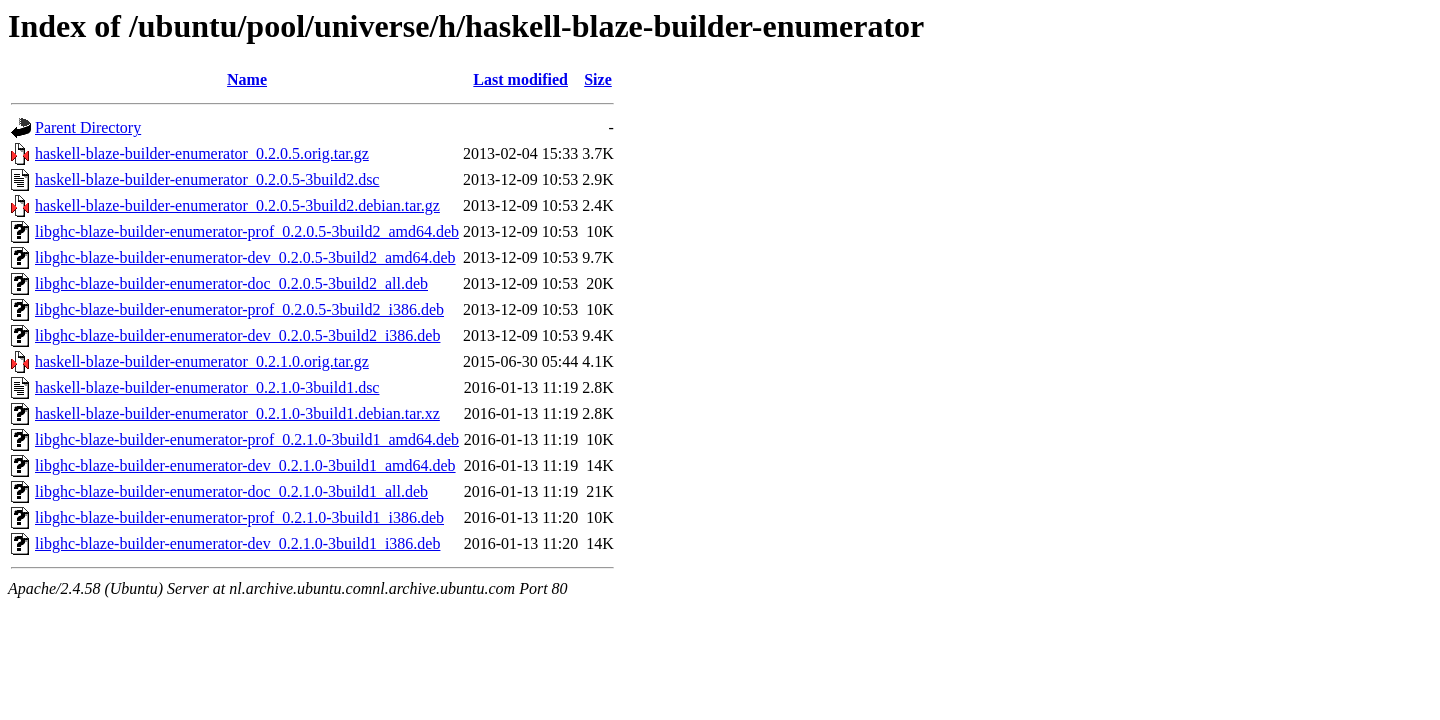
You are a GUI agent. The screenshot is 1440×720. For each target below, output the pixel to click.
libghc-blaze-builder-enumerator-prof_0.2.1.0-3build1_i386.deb (239, 517)
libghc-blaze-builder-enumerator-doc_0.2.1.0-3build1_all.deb (231, 491)
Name (247, 79)
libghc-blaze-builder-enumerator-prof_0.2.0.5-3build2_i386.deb (239, 309)
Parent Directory (88, 127)
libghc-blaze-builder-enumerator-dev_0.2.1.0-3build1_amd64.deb (245, 465)
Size (598, 79)
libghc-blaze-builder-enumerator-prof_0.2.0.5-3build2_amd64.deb (247, 231)
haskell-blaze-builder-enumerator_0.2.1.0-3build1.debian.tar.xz (237, 413)
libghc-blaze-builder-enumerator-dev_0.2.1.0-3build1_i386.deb (237, 543)
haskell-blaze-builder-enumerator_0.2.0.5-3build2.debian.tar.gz (237, 205)
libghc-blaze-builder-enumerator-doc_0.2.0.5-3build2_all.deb (231, 283)
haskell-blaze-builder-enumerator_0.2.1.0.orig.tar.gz (202, 361)
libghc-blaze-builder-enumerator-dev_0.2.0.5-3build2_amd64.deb (245, 257)
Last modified (520, 79)
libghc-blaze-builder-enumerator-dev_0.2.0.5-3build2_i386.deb (237, 335)
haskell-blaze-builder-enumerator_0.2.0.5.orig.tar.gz (202, 153)
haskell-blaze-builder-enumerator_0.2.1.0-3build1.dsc (207, 387)
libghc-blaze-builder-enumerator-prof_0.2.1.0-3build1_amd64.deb (247, 439)
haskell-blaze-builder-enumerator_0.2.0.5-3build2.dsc (207, 179)
